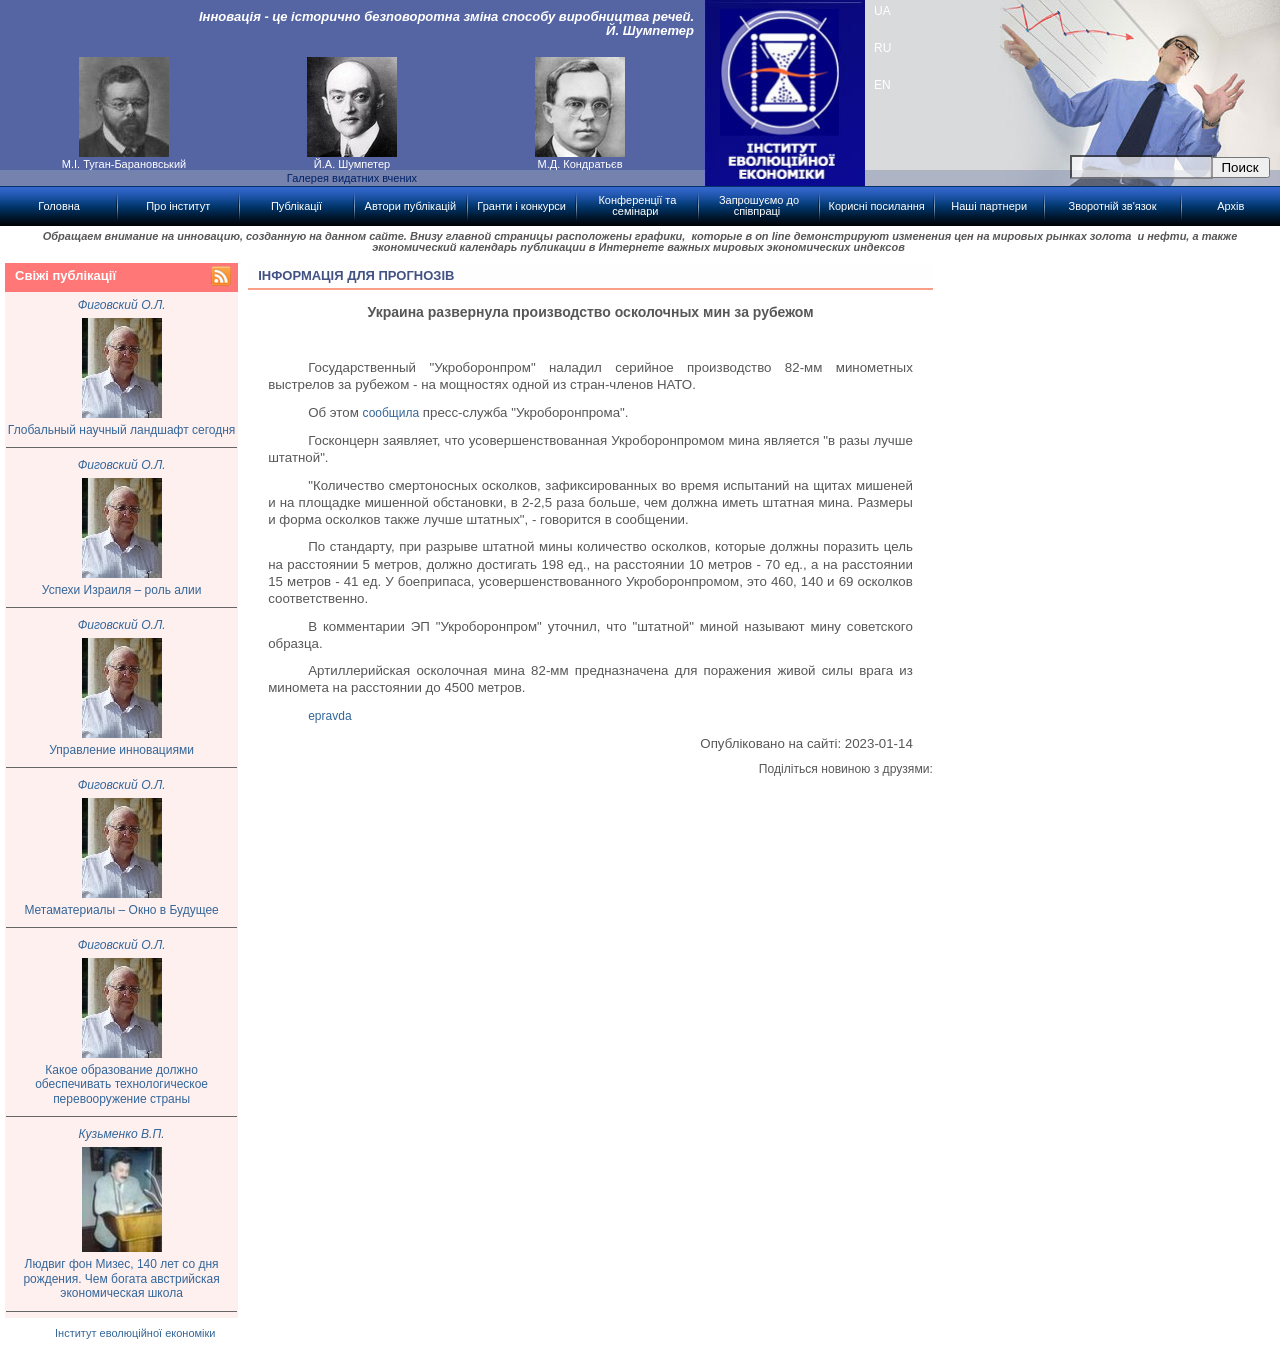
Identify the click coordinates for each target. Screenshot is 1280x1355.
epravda (329, 716)
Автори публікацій (411, 206)
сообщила (391, 413)
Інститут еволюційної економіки (135, 1333)
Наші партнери (989, 206)
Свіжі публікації (65, 275)
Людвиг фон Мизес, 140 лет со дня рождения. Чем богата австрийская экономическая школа (121, 1278)
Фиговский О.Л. (122, 305)
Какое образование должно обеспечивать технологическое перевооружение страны (121, 1084)
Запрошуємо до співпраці (759, 205)
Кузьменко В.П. (122, 1134)
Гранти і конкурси (521, 206)
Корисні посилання (877, 206)
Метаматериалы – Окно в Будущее (121, 910)
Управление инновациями (121, 750)
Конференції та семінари (637, 205)
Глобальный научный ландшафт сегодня (122, 430)
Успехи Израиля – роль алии (122, 590)
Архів (1230, 206)
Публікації (296, 206)
